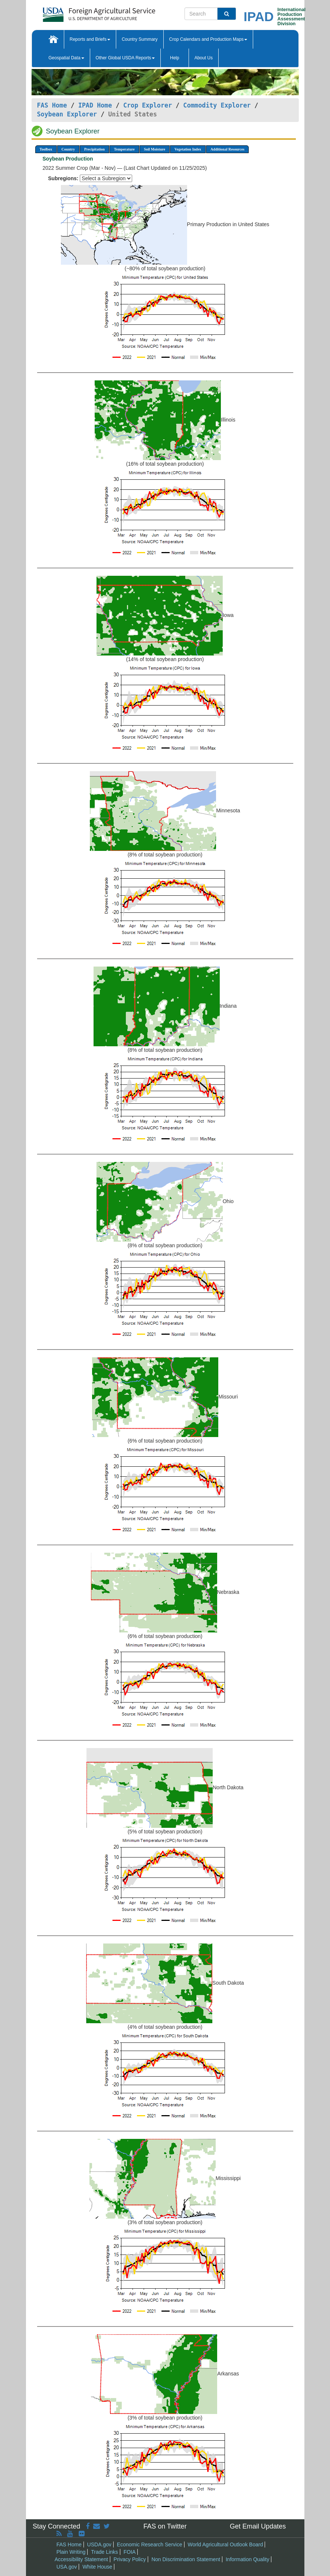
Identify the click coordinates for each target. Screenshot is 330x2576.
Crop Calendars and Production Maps (208, 39)
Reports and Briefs (90, 39)
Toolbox (46, 149)
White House (97, 2567)
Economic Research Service (149, 2544)
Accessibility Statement (81, 2559)
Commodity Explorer (217, 105)
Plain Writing (70, 2552)
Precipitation (94, 149)
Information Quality (247, 2559)
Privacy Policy (130, 2559)
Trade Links (104, 2552)
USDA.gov (99, 2544)
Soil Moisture (154, 149)
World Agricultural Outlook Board (225, 2544)
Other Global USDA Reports (125, 57)
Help (174, 57)
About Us (204, 57)
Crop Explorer (147, 105)
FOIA (130, 2552)
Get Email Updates (258, 2526)
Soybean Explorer (67, 114)
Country (68, 149)
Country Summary (140, 39)
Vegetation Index (187, 149)
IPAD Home (95, 105)
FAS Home (52, 105)
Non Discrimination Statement (185, 2559)
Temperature (124, 149)
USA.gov (66, 2567)
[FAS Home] (80, 12)
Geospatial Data (66, 57)
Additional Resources (227, 149)
